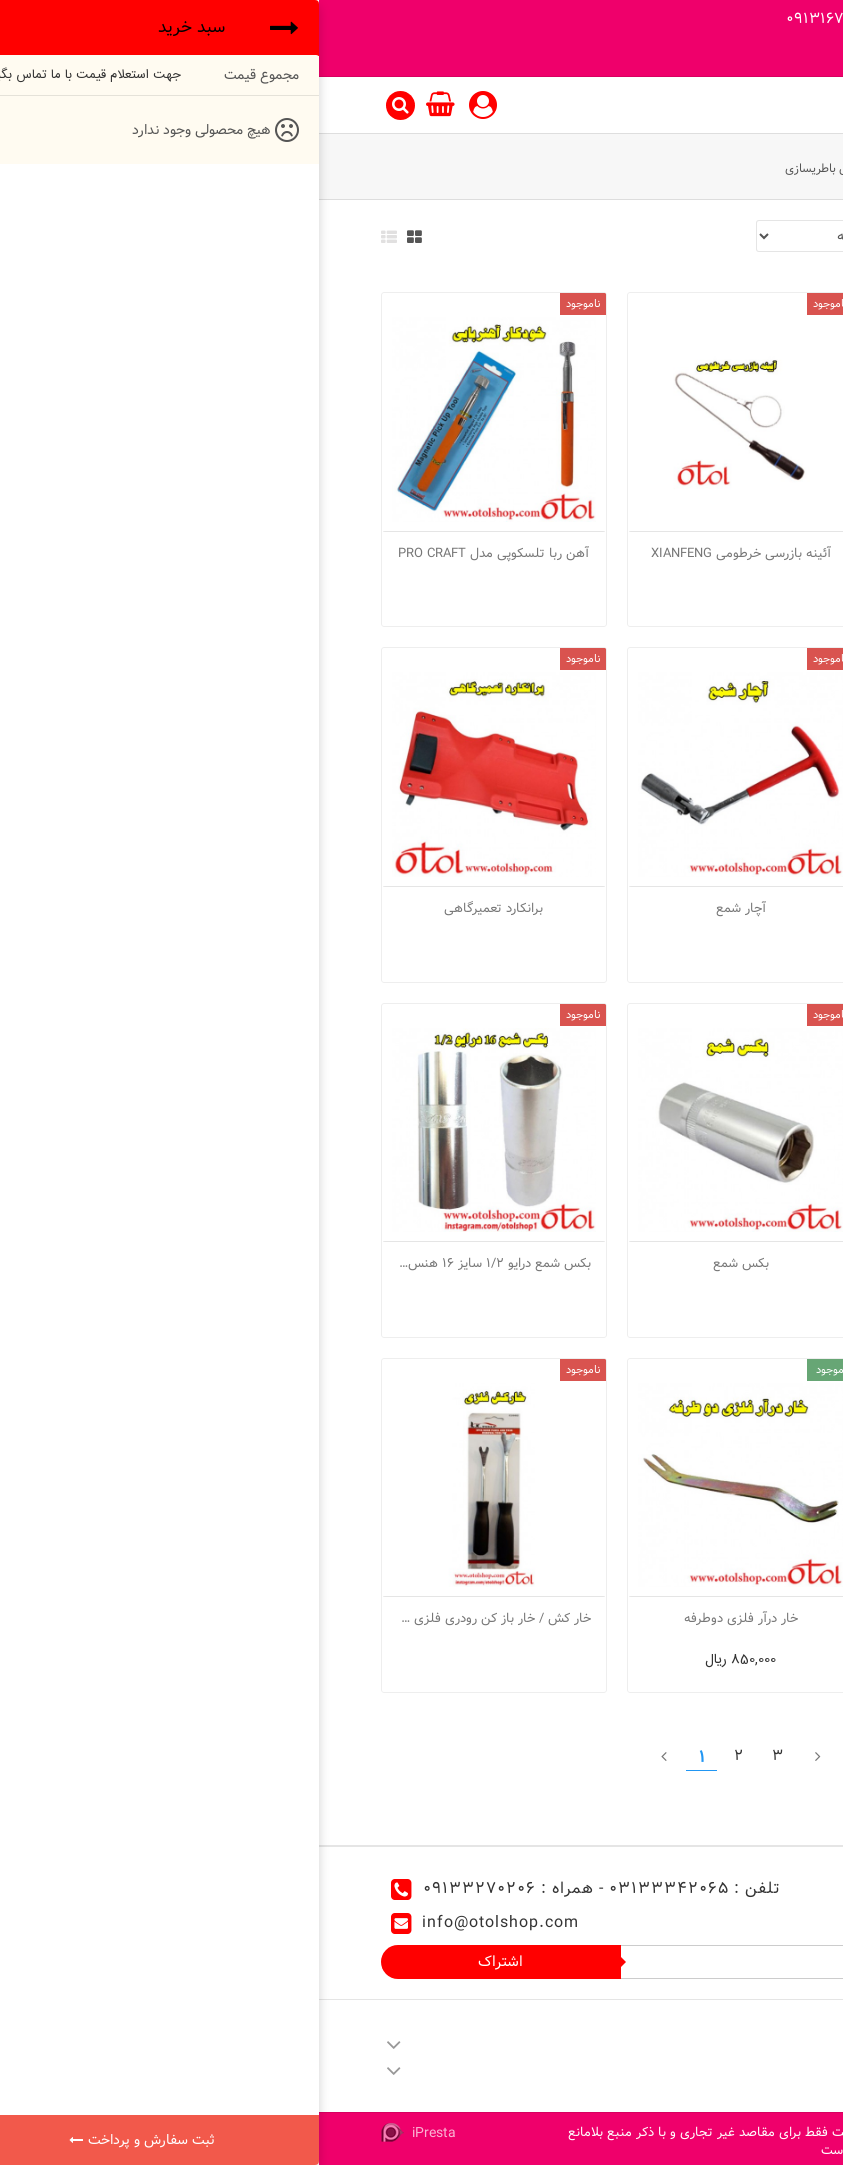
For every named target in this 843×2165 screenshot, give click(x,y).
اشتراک (181, 1961)
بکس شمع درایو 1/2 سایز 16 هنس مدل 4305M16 (175, 1263)
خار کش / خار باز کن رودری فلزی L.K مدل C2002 (175, 1618)
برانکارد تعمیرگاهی (174, 908)
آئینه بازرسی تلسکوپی (668, 553)
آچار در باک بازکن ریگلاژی (668, 908)
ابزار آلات (722, 168)
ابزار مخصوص (643, 168)
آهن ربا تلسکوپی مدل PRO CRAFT (174, 553)
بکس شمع (422, 1263)
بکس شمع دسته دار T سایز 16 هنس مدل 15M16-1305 (668, 1618)
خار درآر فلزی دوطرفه (422, 1618)
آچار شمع (422, 908)
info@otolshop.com (181, 1922)
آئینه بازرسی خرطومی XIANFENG (422, 553)
